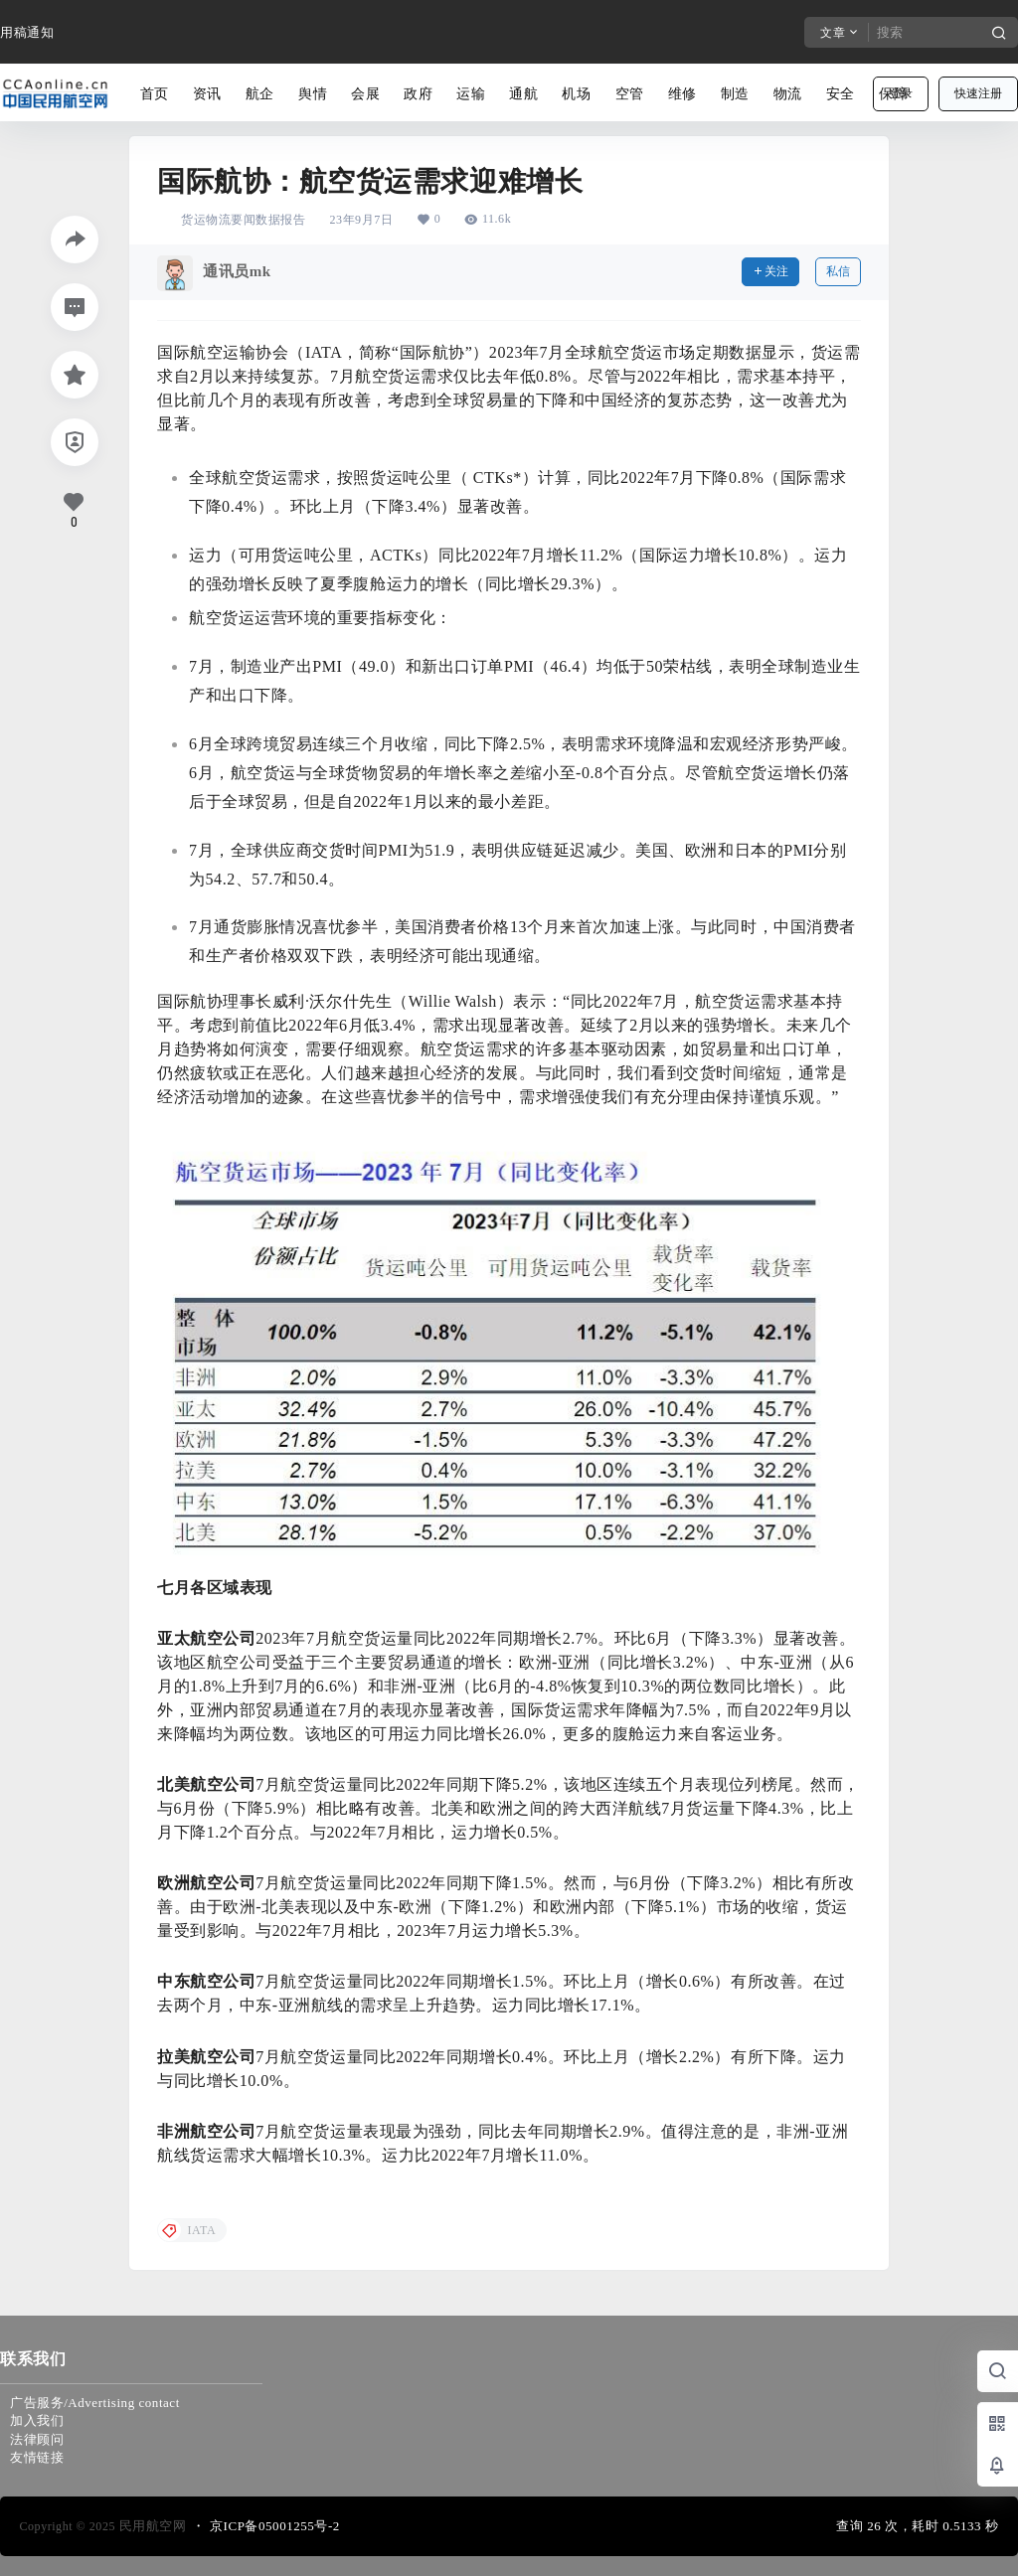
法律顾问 (37, 2439)
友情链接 (37, 2457)
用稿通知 (27, 32)
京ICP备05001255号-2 (275, 2525)
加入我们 (37, 2420)
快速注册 (978, 93)
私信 (838, 271)
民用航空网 (151, 2525)
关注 (770, 271)
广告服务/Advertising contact (95, 2402)
